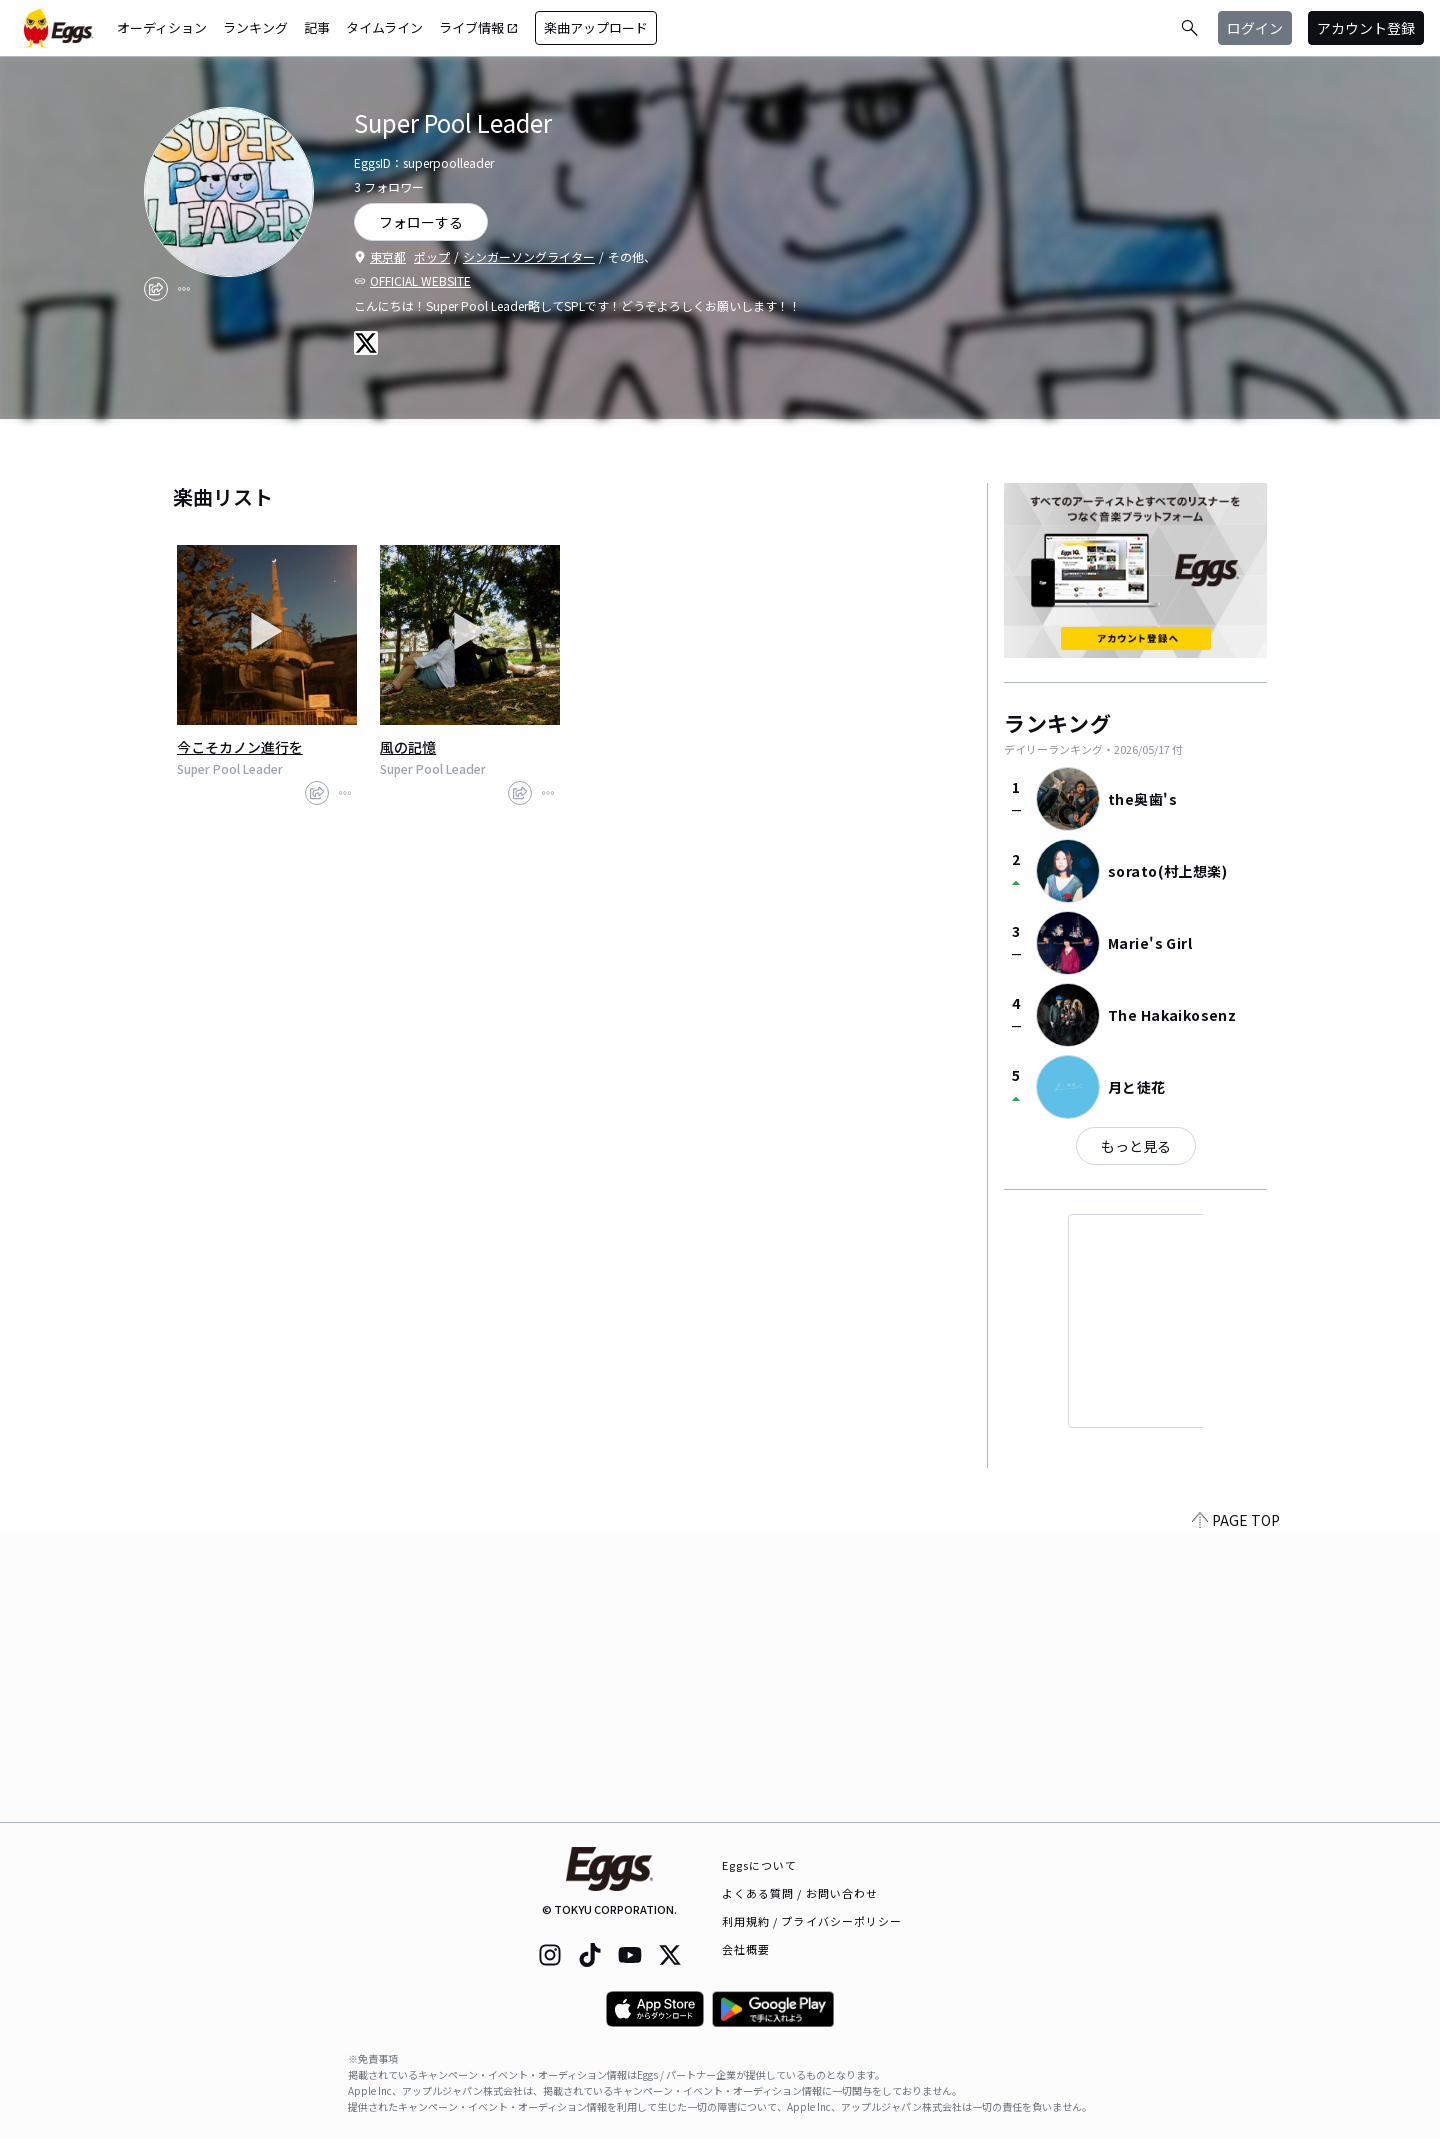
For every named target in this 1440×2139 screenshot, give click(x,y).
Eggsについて (760, 1865)
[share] (156, 289)
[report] (184, 289)
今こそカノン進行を (240, 747)
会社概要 (746, 1949)
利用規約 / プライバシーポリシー (812, 1921)
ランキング (255, 27)
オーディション (162, 27)
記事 (317, 27)
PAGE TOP (1236, 1810)
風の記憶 (408, 747)
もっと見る (1136, 1146)
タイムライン (384, 27)
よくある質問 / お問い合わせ (800, 1893)
